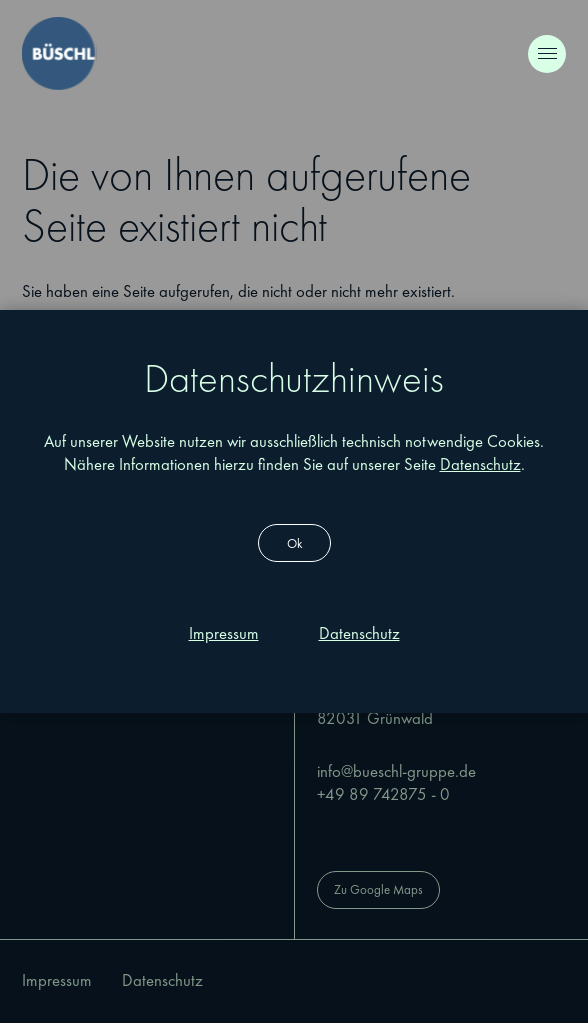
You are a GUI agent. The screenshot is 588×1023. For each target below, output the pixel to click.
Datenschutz (480, 464)
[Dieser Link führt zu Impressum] (224, 634)
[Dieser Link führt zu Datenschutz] (359, 634)
